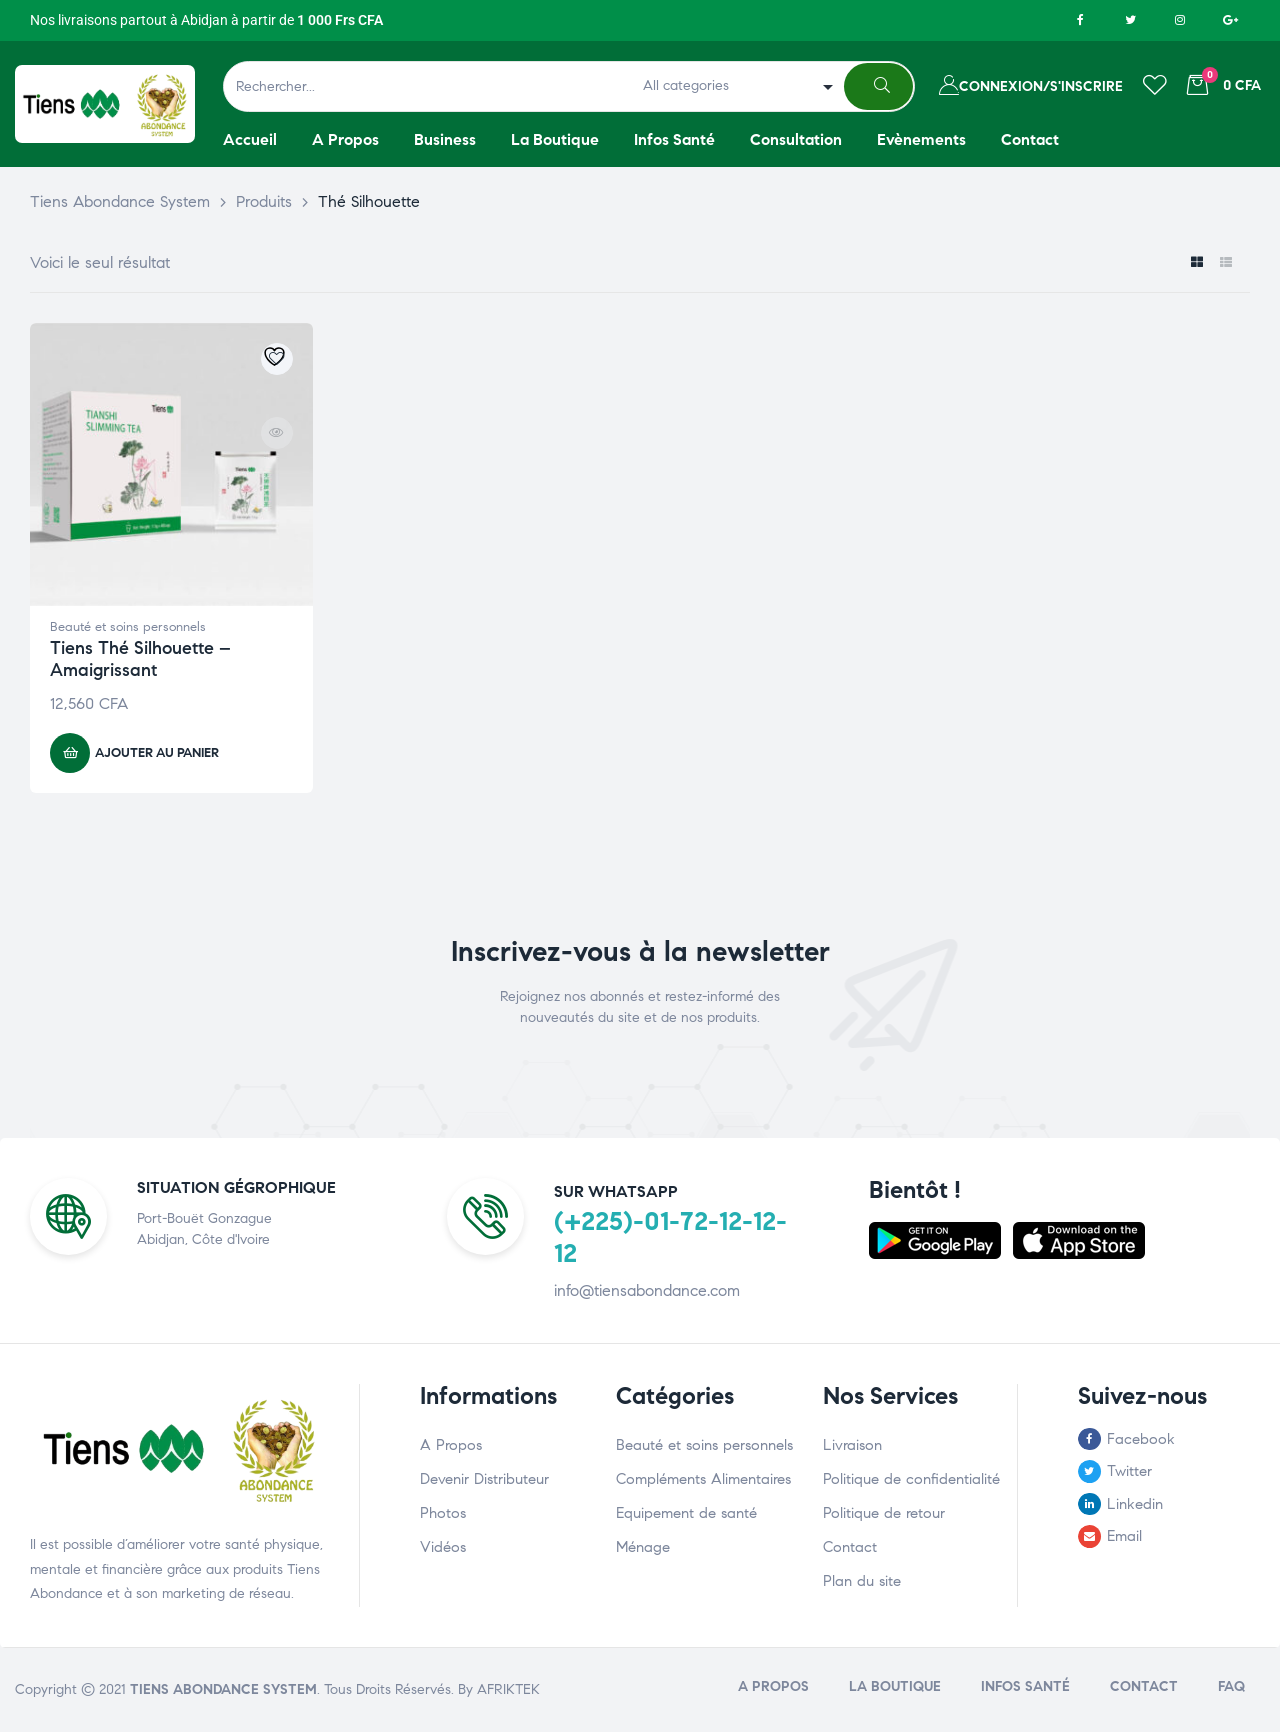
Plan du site (862, 1581)
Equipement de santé (686, 1513)
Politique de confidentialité (911, 1479)
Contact (850, 1547)
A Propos (451, 1445)
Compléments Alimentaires (703, 1479)
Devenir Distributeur (484, 1479)
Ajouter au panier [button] (157, 753)
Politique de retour (884, 1513)
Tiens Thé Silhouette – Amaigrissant (140, 659)
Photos (443, 1513)
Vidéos (443, 1547)
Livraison (852, 1445)
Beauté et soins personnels (128, 627)
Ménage (643, 1547)
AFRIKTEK (508, 1689)
